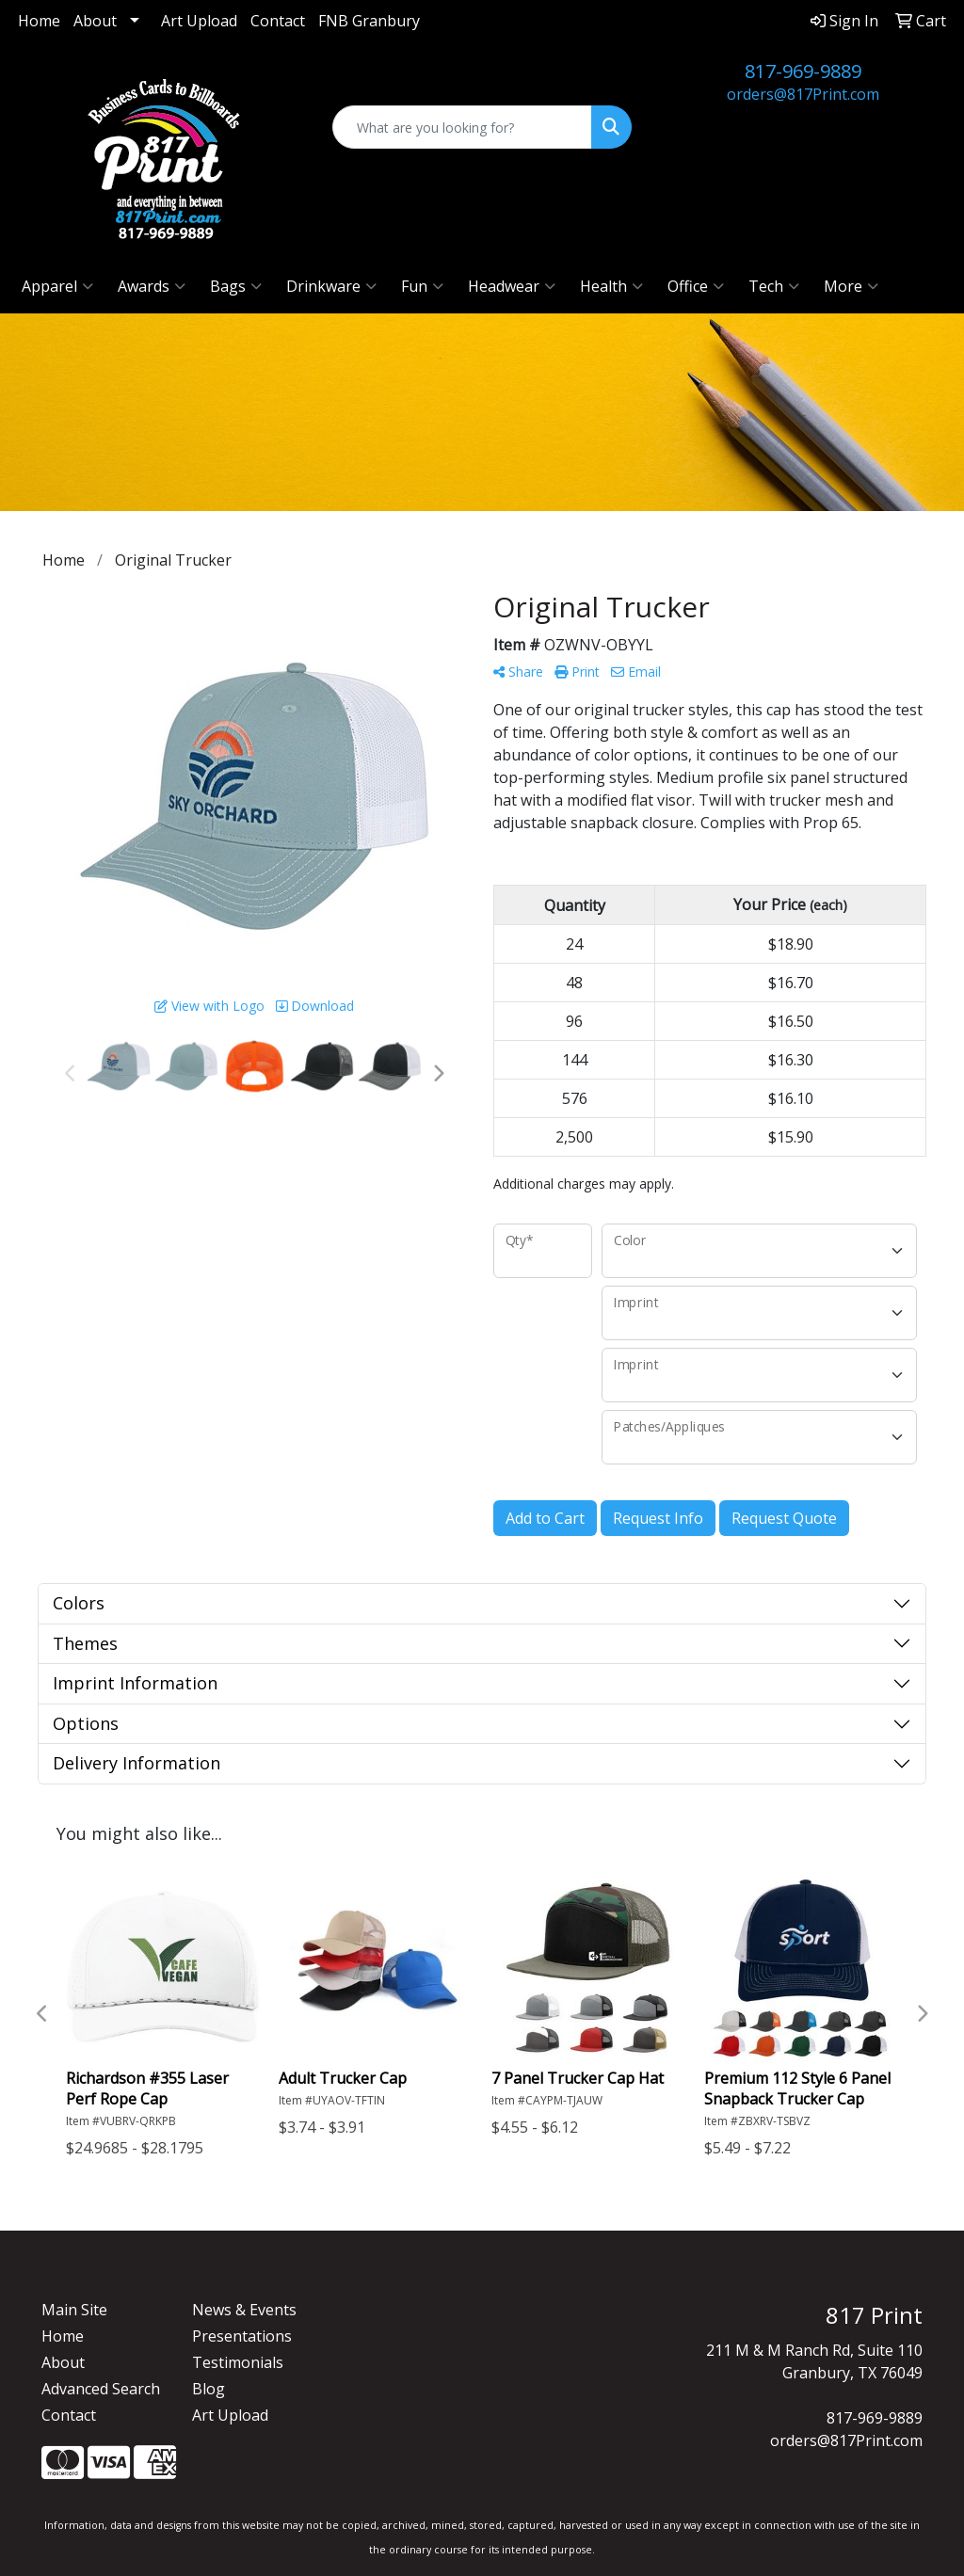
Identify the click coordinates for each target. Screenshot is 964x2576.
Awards (151, 286)
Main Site (74, 2309)
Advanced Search (100, 2388)
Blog (208, 2388)
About (95, 20)
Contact (277, 20)
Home (39, 20)
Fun (422, 286)
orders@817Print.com (803, 94)
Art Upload (199, 20)
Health (611, 286)
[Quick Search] (461, 127)
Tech (773, 286)
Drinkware (331, 286)
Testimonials (237, 2362)
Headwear (511, 286)
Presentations (242, 2336)
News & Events (244, 2309)
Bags (236, 286)
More (851, 286)
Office (695, 286)
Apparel (57, 286)
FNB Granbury (369, 20)
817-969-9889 (803, 71)
